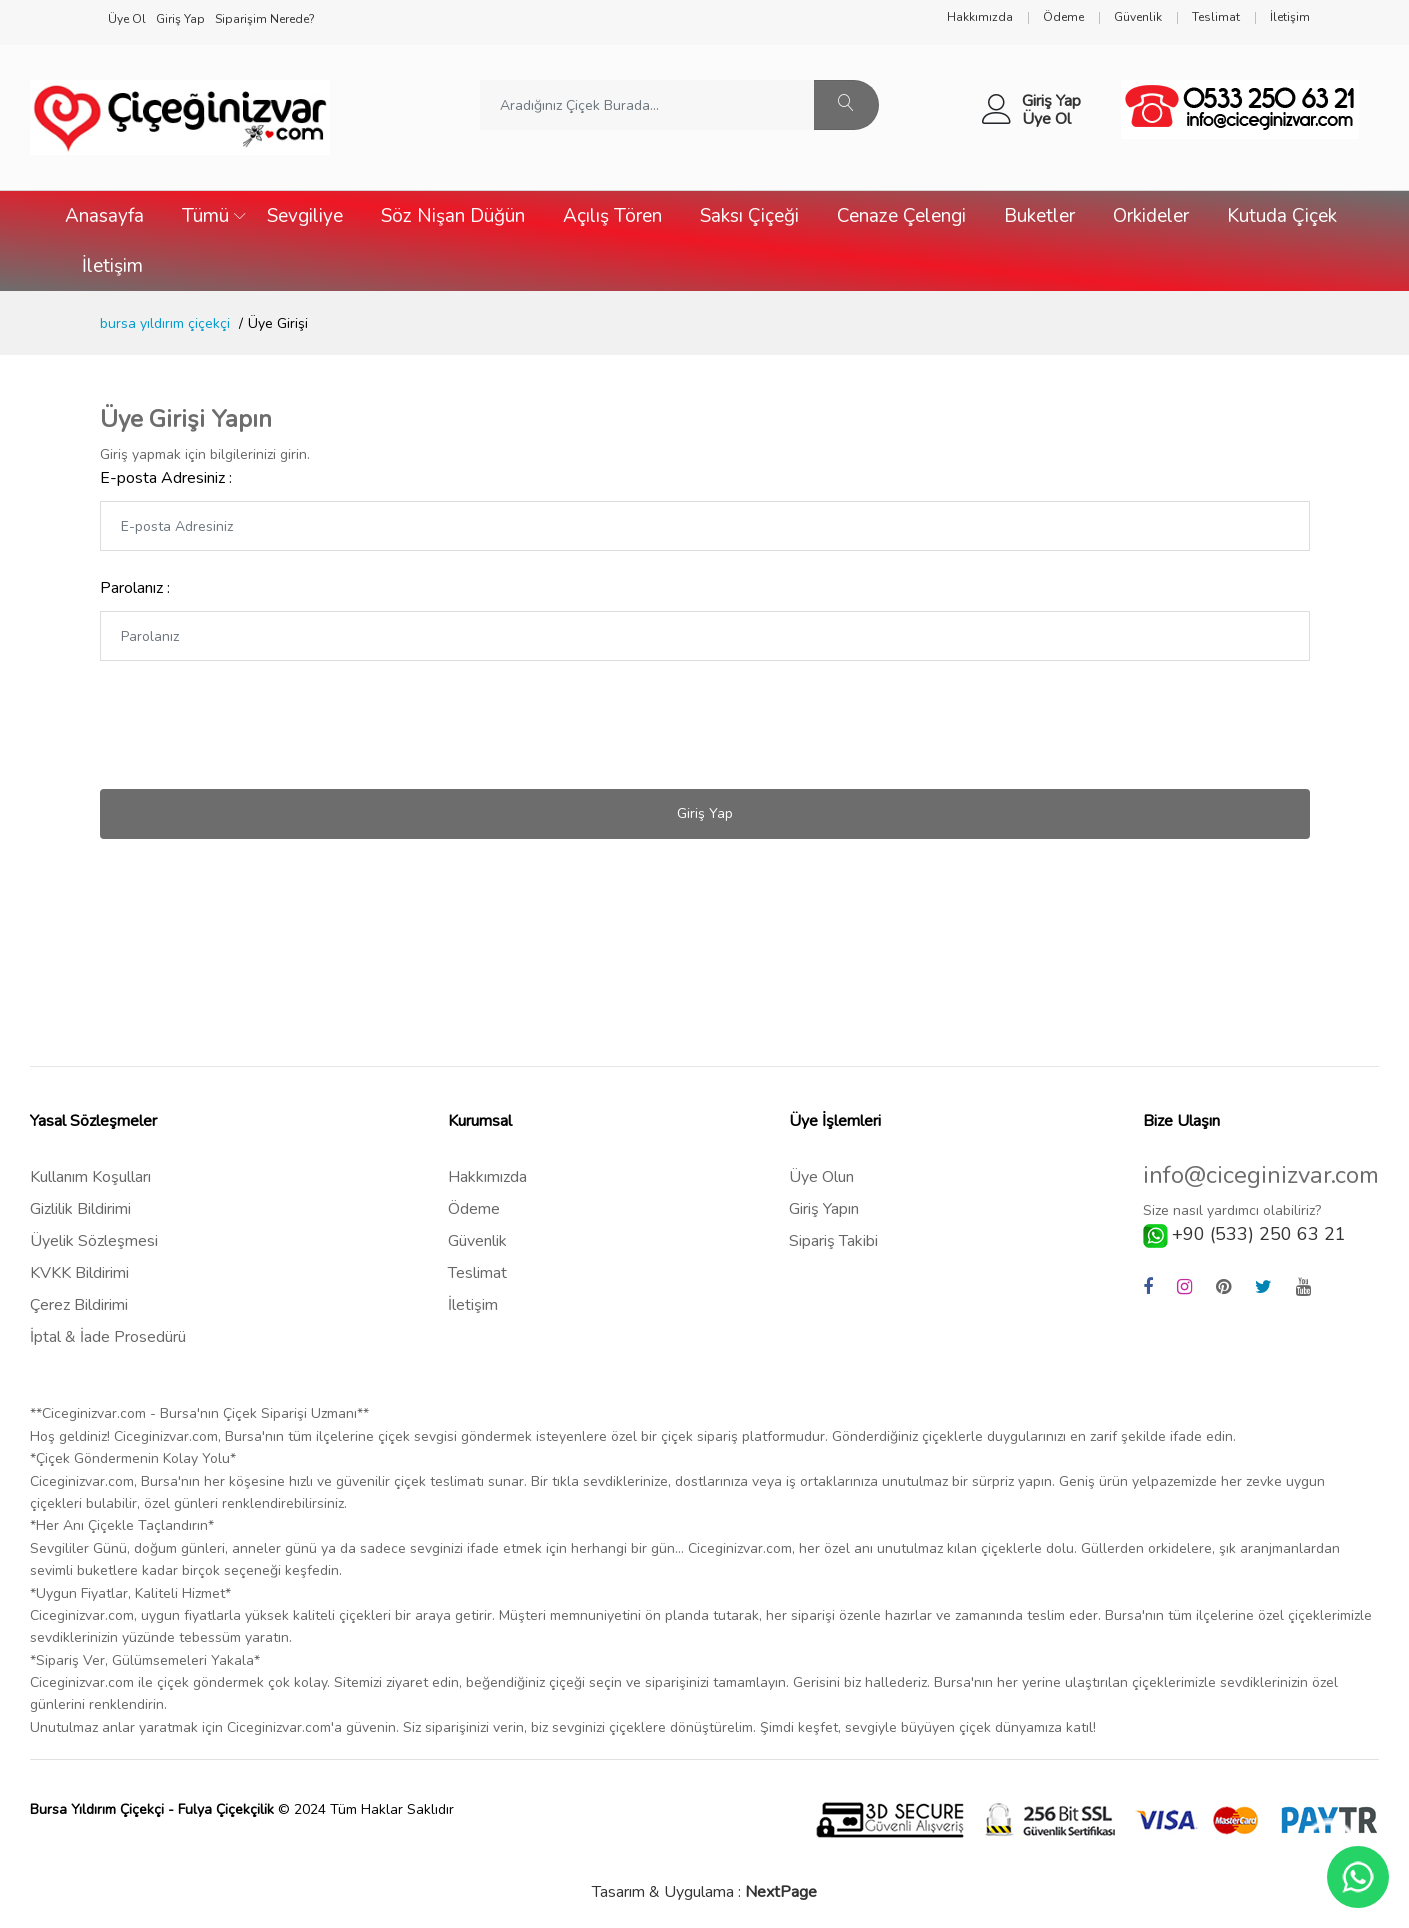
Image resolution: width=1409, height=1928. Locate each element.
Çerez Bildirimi (79, 1305)
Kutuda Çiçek (1282, 216)
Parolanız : (135, 588)
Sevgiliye (305, 216)
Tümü (205, 216)
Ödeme (474, 1209)
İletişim (112, 266)
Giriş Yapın (824, 1209)
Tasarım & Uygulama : (704, 1892)
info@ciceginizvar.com (1261, 1175)
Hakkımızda (487, 1177)
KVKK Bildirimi (79, 1273)
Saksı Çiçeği (749, 216)
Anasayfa (104, 216)
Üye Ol (1046, 119)
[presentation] (252, 725)
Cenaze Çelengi (901, 216)
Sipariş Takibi (833, 1241)
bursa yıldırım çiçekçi (165, 323)
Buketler (1039, 216)
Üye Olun (821, 1177)
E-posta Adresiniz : (166, 478)
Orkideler (1151, 216)
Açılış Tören (612, 216)
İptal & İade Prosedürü (108, 1337)
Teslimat (477, 1273)
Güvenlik (477, 1241)
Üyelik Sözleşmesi (94, 1241)
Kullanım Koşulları (90, 1177)
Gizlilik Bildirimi (80, 1209)
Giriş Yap (1051, 101)
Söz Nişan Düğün (453, 216)
